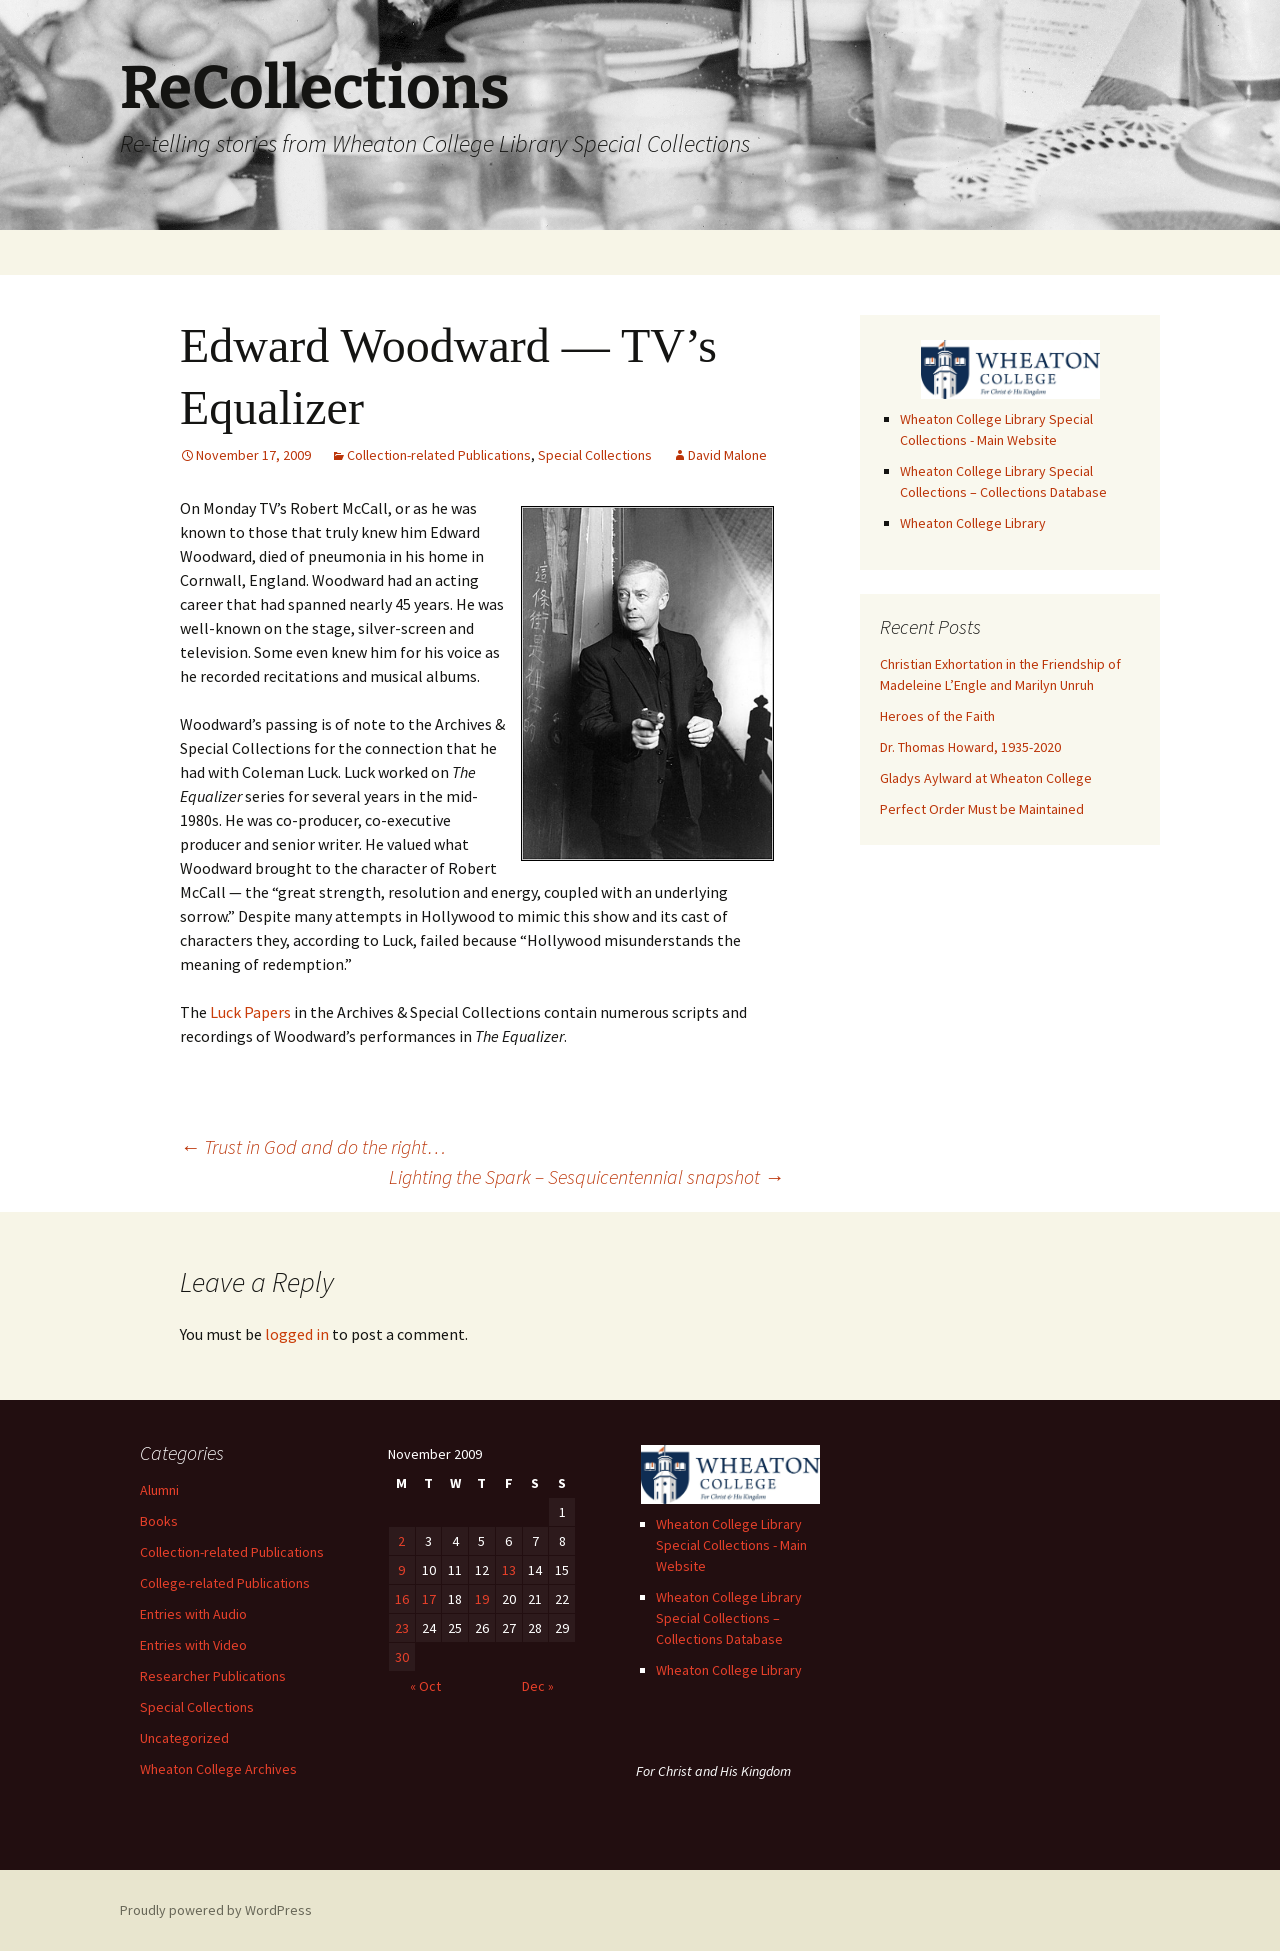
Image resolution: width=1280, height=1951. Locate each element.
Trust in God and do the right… (313, 1146)
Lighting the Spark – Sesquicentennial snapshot (586, 1176)
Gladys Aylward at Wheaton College (986, 778)
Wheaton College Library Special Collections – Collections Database (729, 1618)
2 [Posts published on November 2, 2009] (401, 1541)
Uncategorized (184, 1738)
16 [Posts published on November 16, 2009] (402, 1599)
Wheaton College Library (973, 523)
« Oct (425, 1686)
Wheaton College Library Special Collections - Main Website (731, 1545)
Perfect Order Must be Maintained (982, 809)
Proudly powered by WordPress (216, 1910)
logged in (297, 1334)
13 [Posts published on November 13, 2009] (509, 1570)
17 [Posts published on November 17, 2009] (429, 1599)
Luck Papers (250, 1012)
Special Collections (595, 455)
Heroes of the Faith (937, 716)
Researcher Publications (213, 1676)
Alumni (159, 1490)
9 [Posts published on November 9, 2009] (401, 1570)
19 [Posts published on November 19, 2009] (482, 1599)
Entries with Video (193, 1645)
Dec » (538, 1686)
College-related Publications (225, 1583)
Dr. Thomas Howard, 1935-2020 (970, 747)
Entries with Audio (193, 1614)
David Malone (727, 455)
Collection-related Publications (439, 455)
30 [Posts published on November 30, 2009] (402, 1657)
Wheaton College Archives (218, 1769)
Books (159, 1521)
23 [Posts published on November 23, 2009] (402, 1628)
